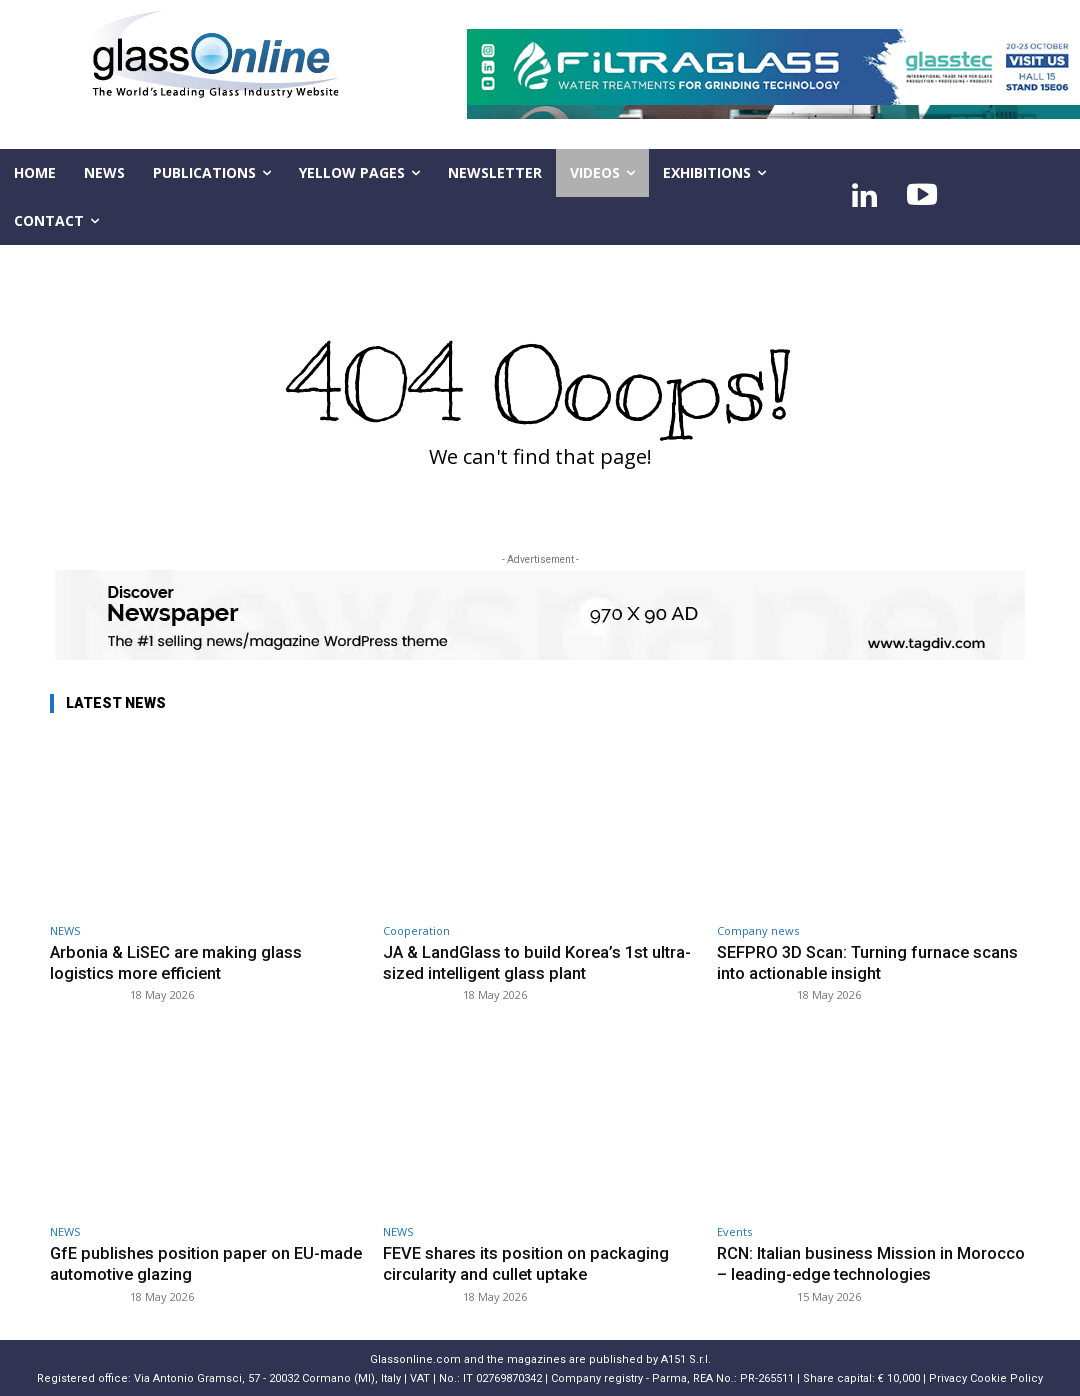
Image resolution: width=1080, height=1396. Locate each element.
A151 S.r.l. (686, 1357)
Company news (758, 930)
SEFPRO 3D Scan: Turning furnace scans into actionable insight (871, 962)
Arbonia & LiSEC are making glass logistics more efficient (178, 962)
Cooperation (416, 930)
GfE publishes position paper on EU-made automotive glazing (188, 1262)
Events (734, 1230)
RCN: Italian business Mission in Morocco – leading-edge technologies (873, 1262)
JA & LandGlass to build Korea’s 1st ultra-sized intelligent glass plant (518, 962)
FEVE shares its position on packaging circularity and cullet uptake (528, 1262)
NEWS (65, 930)
